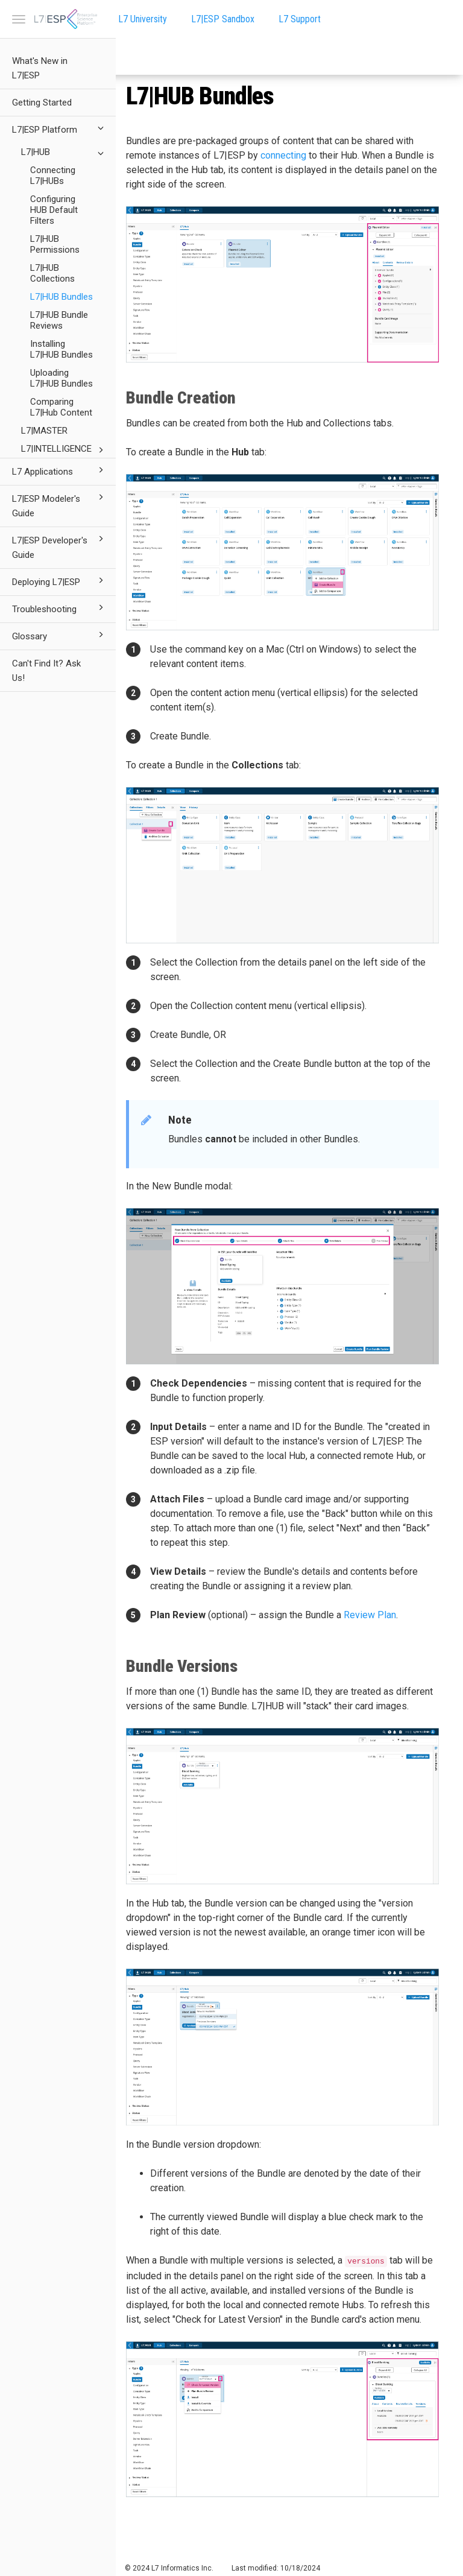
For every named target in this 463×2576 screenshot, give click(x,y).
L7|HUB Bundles (61, 296)
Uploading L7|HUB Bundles (61, 378)
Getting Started (42, 102)
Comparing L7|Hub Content (61, 407)
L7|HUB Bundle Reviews (59, 320)
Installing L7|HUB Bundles (61, 349)
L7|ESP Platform (59, 128)
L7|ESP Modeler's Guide (59, 504)
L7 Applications (59, 470)
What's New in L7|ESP (40, 68)
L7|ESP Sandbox (222, 19)
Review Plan (370, 1615)
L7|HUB (64, 153)
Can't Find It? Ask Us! (46, 670)
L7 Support (300, 19)
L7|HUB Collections (52, 273)
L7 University (142, 19)
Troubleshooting (59, 608)
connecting (283, 155)
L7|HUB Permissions (55, 244)
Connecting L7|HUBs (52, 175)
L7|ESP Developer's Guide (59, 546)
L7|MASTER (44, 430)
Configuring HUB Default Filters (54, 210)
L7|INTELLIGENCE (64, 450)
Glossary (59, 635)
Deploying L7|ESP (59, 580)
